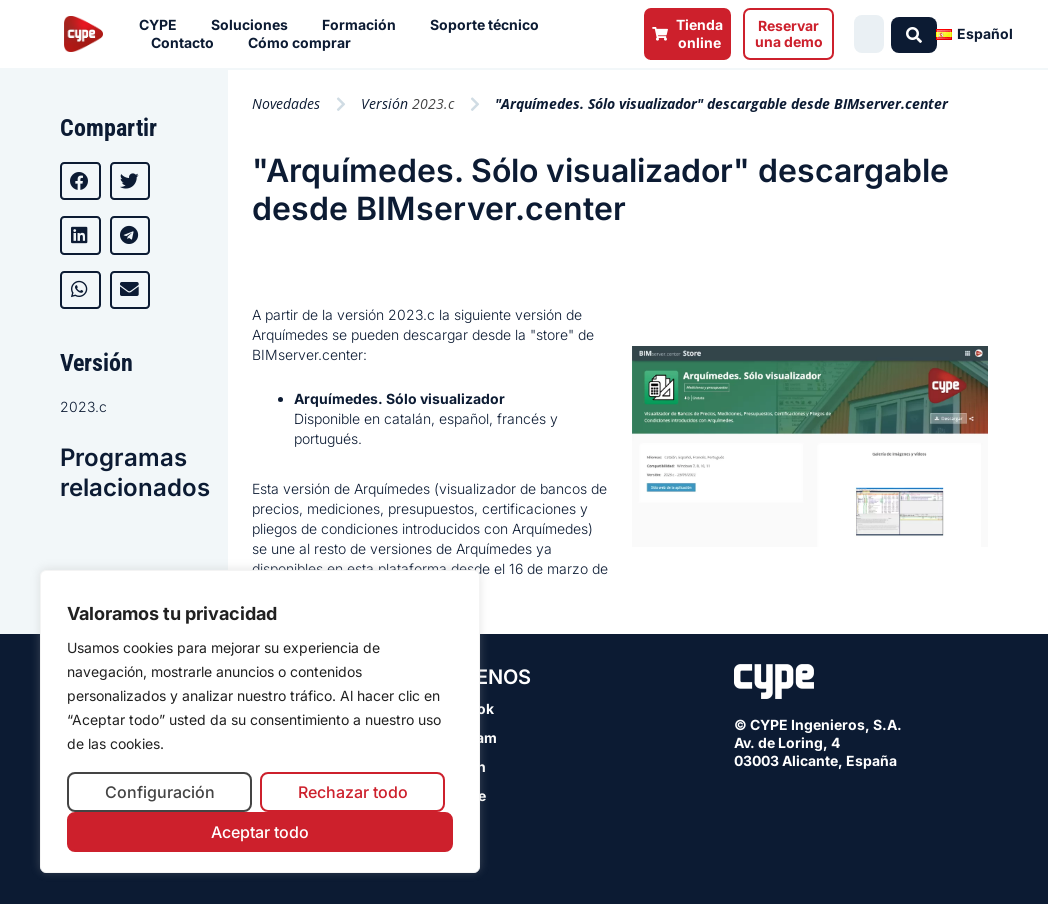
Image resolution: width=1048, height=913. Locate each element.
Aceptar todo (260, 832)
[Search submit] (917, 34)
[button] (80, 181)
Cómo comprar (304, 43)
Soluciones (254, 25)
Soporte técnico (489, 25)
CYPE (163, 25)
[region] (260, 721)
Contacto (187, 43)
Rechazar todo (353, 792)
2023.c (83, 406)
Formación (364, 25)
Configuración (160, 792)
